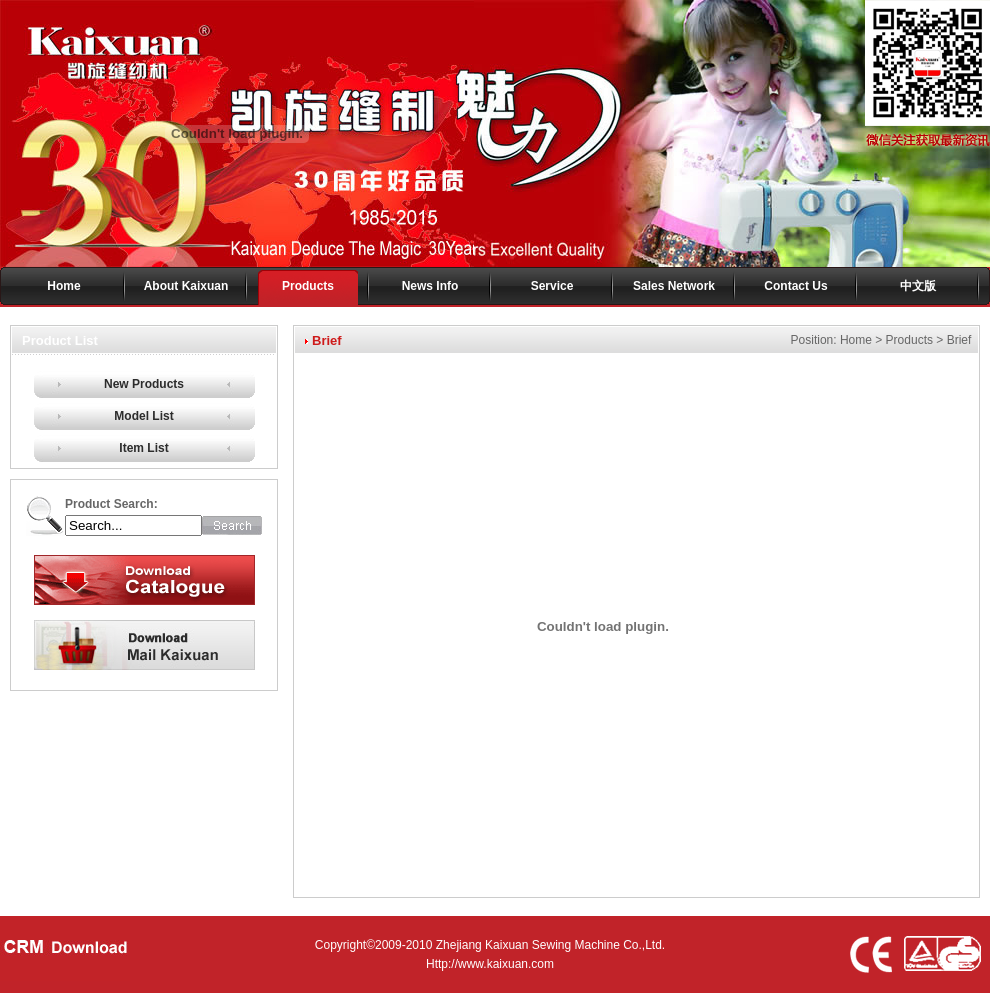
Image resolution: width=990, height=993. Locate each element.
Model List (143, 416)
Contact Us (795, 286)
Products (308, 286)
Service (552, 286)
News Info (430, 286)
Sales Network (674, 286)
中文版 (918, 286)
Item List (143, 448)
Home (63, 286)
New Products (144, 384)
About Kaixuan (186, 286)
